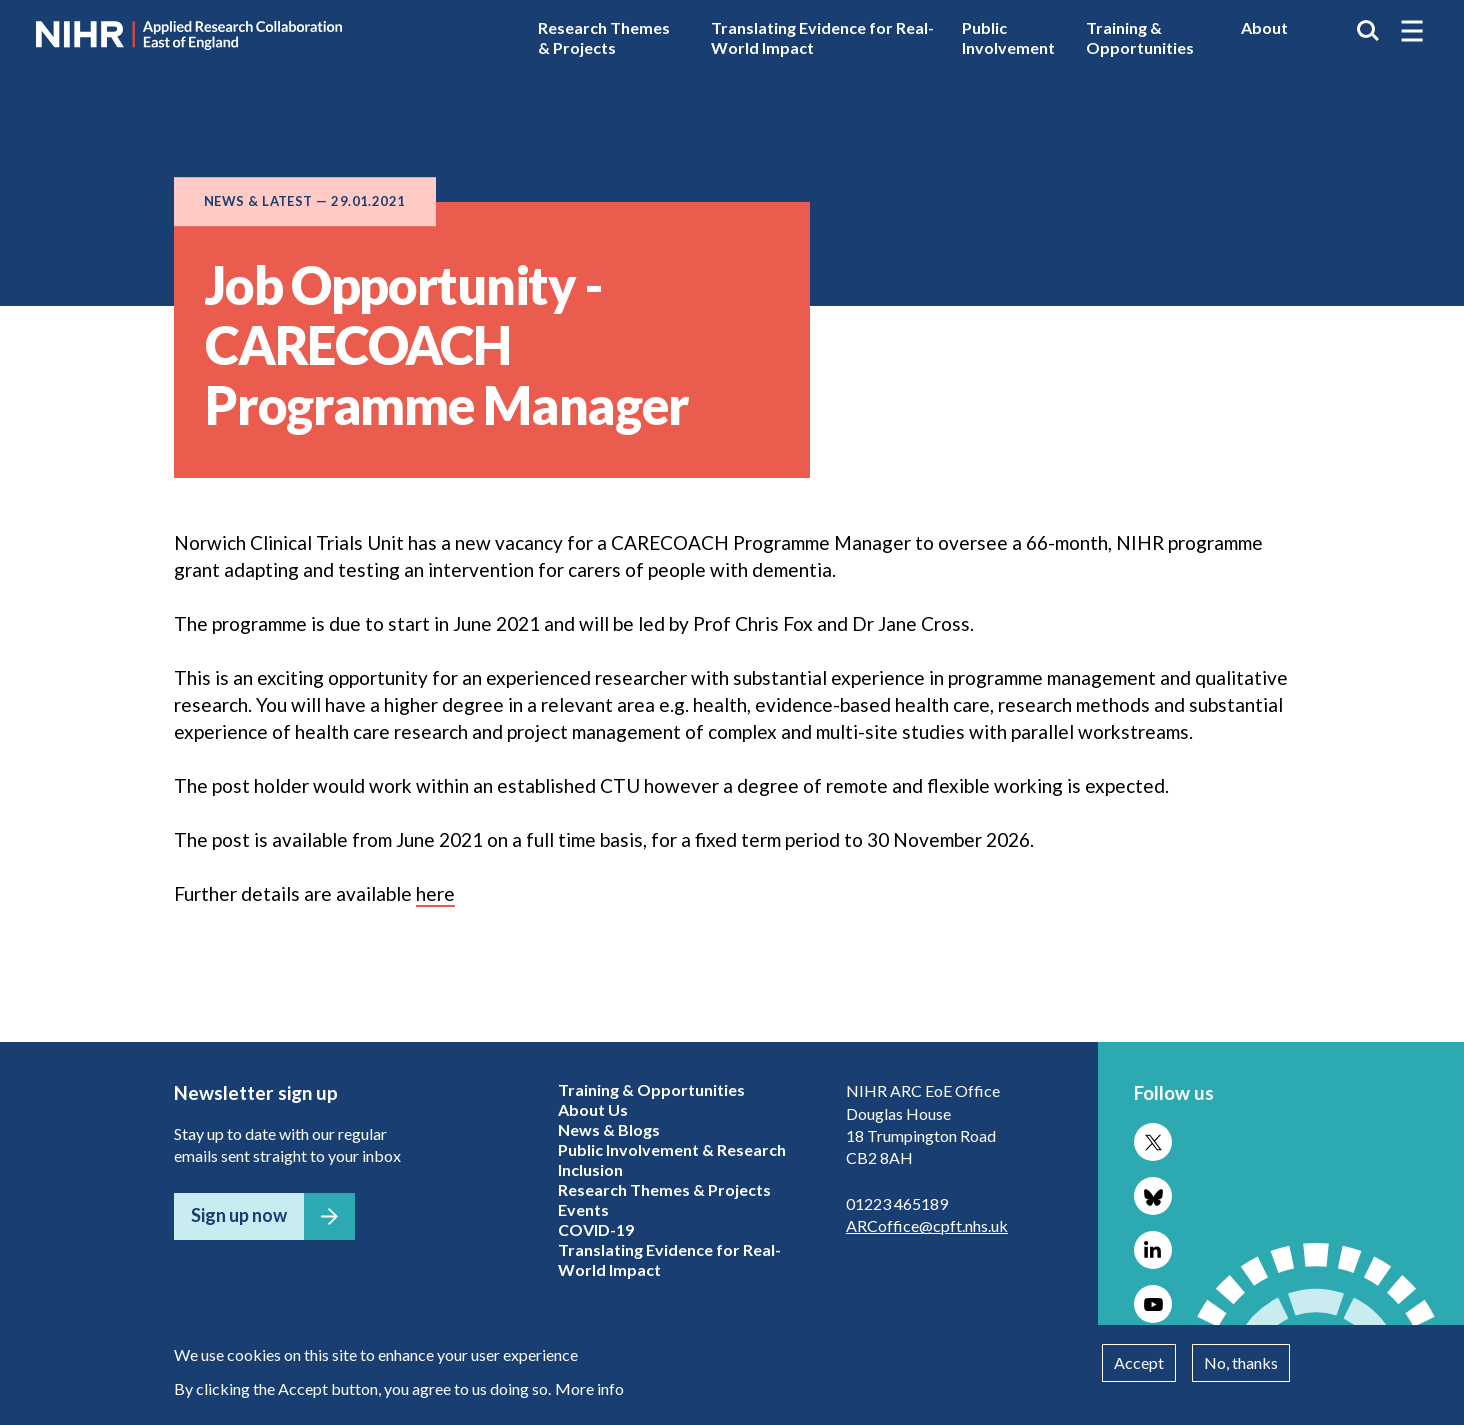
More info (589, 1388)
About (1264, 27)
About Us (593, 1109)
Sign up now (239, 1215)
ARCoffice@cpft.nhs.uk (927, 1225)
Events (583, 1209)
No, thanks (1241, 1362)
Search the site (1368, 31)
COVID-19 (596, 1229)
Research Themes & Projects (604, 37)
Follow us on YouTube (1153, 1304)
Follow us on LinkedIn (1153, 1250)
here (435, 893)
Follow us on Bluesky (1153, 1196)
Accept (1139, 1362)
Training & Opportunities (1140, 37)
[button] (1412, 31)
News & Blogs (609, 1129)
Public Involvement (1008, 37)
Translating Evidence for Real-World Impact (822, 37)
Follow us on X (1153, 1142)
